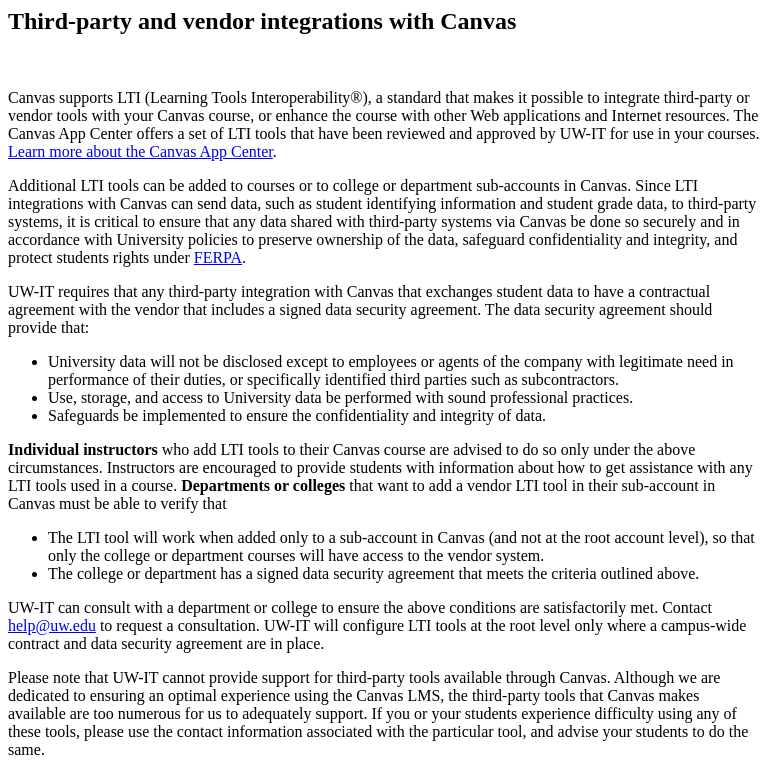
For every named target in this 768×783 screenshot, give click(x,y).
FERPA (218, 257)
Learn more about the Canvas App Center (140, 151)
